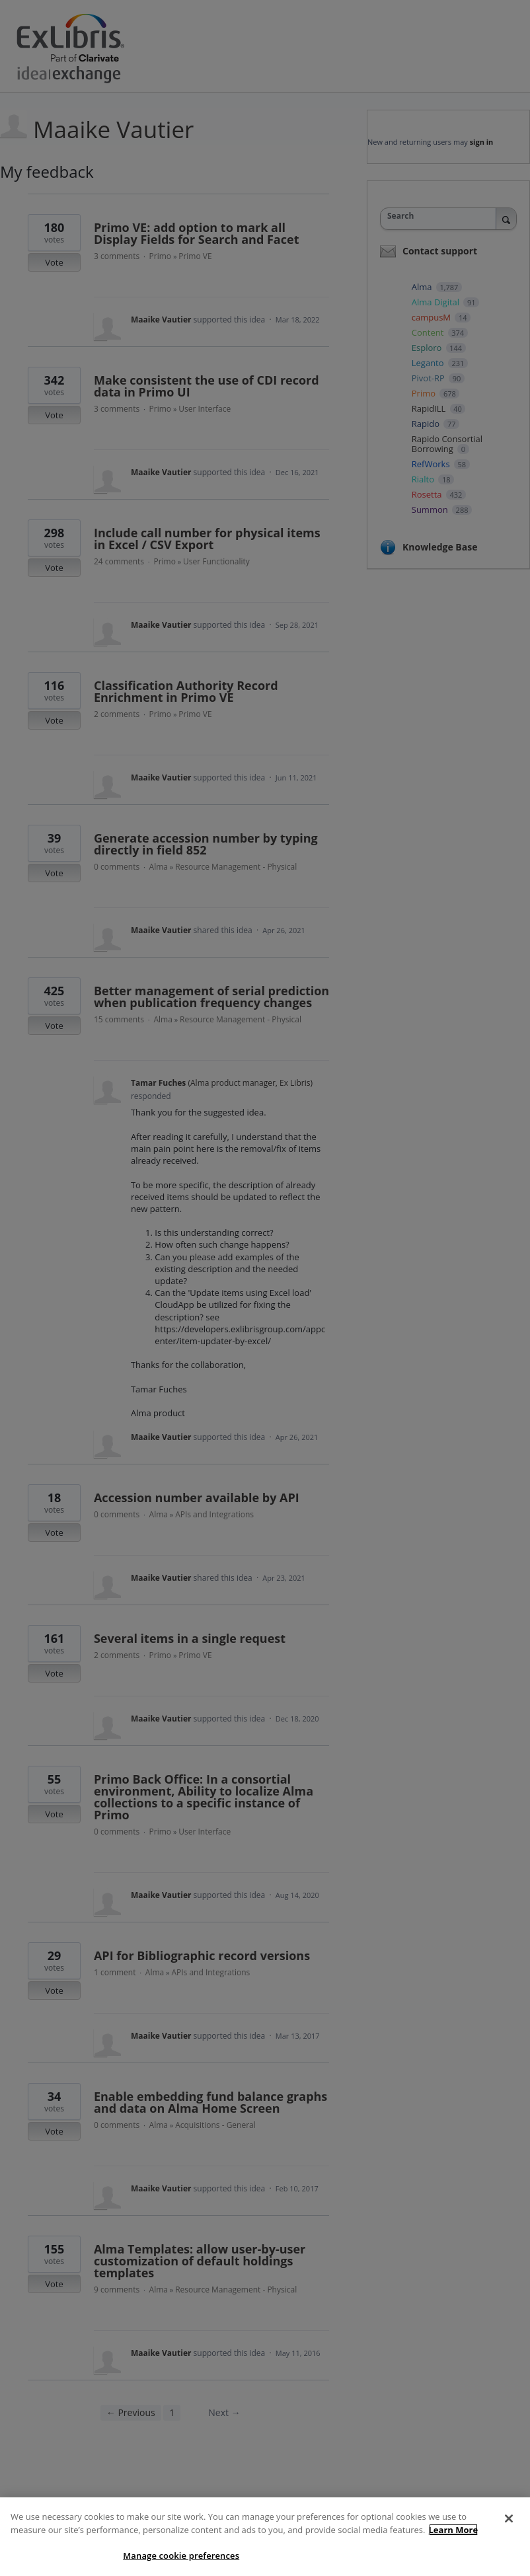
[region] (265, 2536)
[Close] (508, 2518)
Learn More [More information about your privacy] (453, 2530)
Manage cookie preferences (181, 2555)
